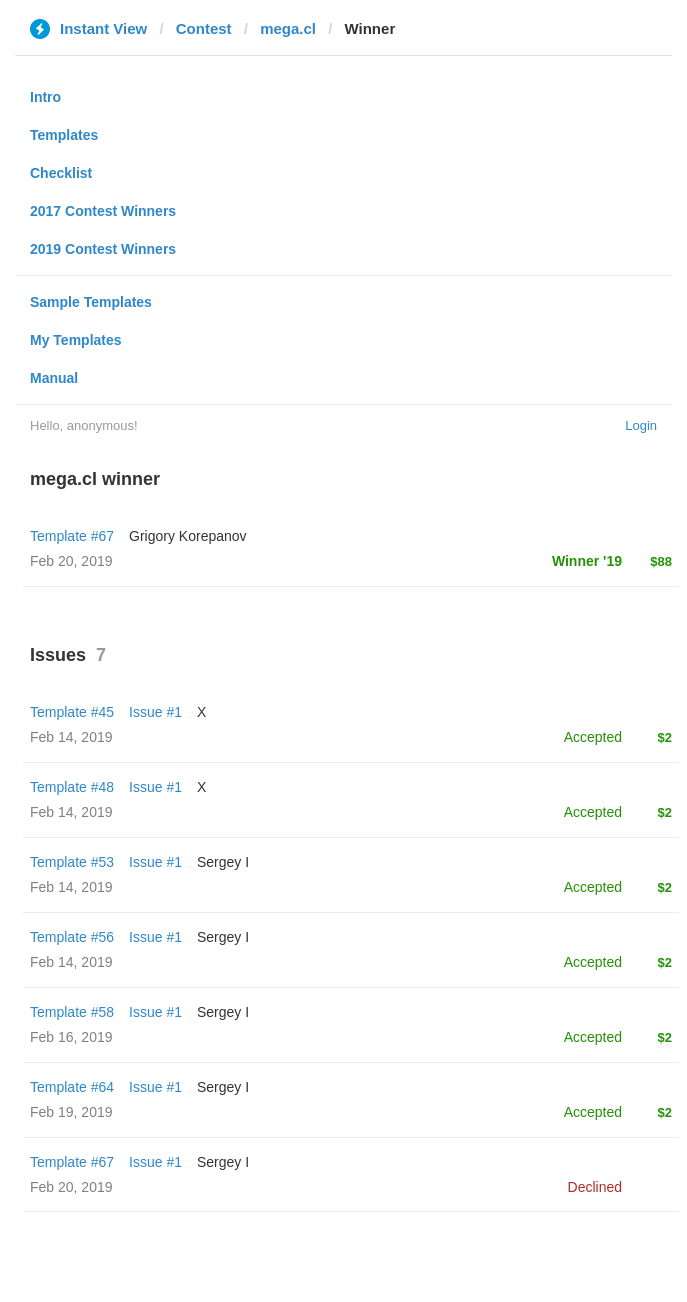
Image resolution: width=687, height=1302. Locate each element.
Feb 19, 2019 (71, 1112)
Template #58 (72, 1012)
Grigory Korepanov (188, 536)
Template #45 (72, 712)
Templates (64, 135)
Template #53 (72, 862)
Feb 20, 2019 (71, 1187)
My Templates (76, 340)
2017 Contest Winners (103, 211)
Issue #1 (155, 712)
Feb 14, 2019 (71, 737)
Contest (204, 28)
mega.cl (288, 28)
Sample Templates (91, 302)
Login (641, 425)
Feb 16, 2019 (71, 1037)
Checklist (61, 173)
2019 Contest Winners (103, 249)
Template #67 (72, 536)
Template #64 (72, 1087)
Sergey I (223, 862)
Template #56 (72, 937)
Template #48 (72, 787)
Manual (54, 378)
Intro (45, 97)
